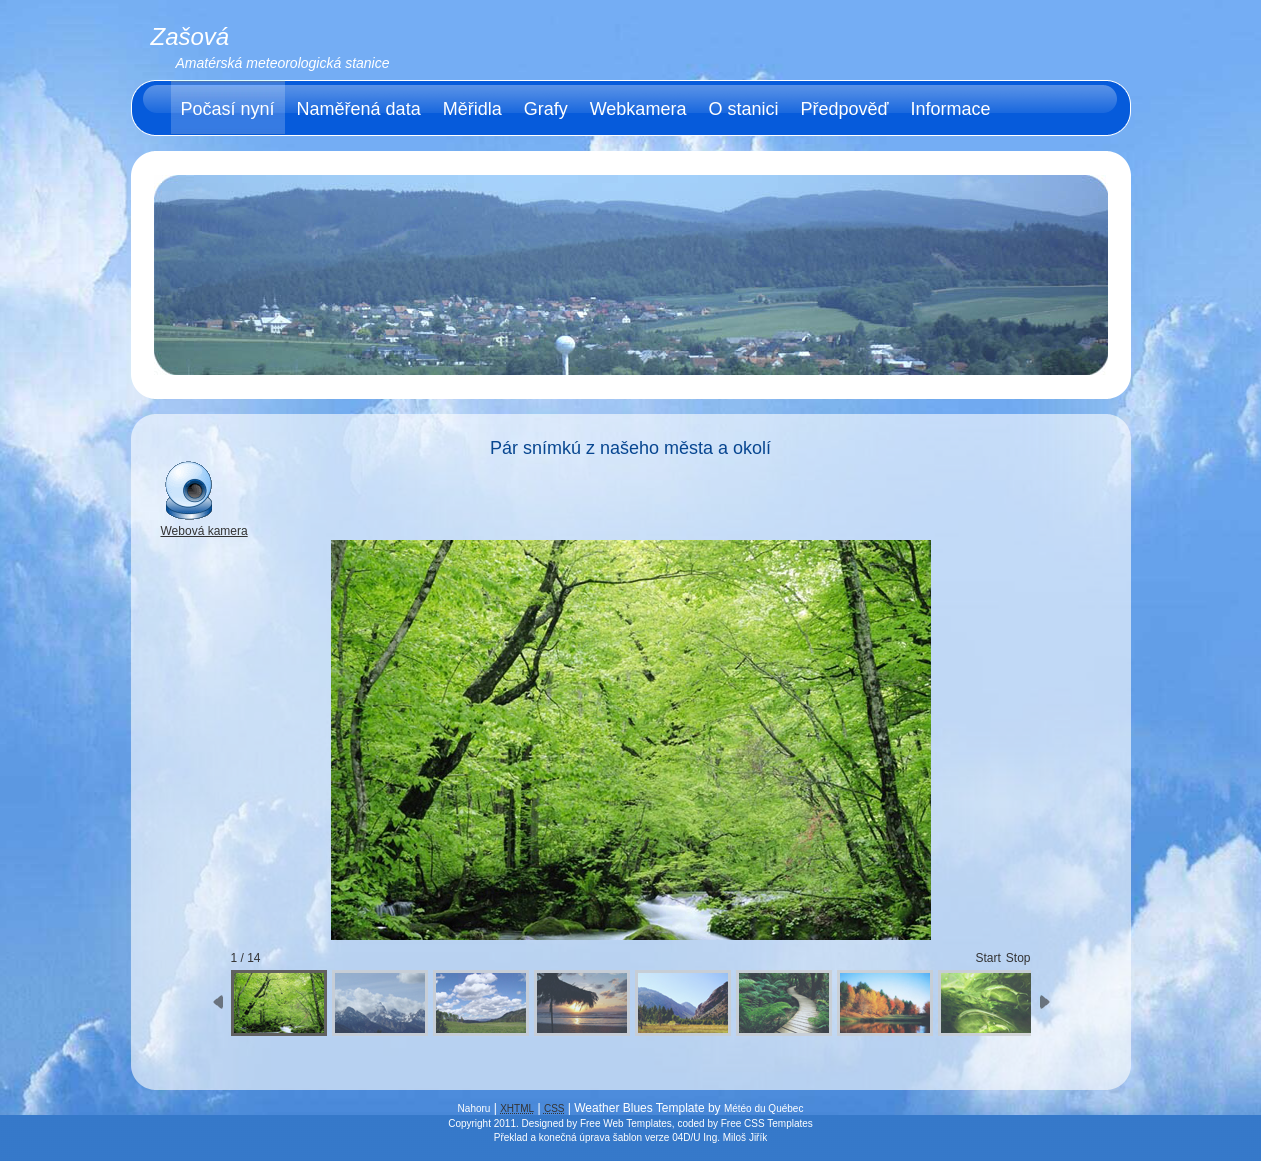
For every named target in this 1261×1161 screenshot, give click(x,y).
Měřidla (472, 109)
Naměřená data (359, 109)
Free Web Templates (626, 1123)
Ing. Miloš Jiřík (735, 1137)
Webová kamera (204, 525)
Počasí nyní (228, 109)
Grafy (546, 109)
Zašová (190, 36)
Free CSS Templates (767, 1123)
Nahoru (474, 1108)
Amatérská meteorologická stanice (283, 63)
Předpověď (844, 109)
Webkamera (638, 109)
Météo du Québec (764, 1108)
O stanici (743, 109)
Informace (951, 109)
